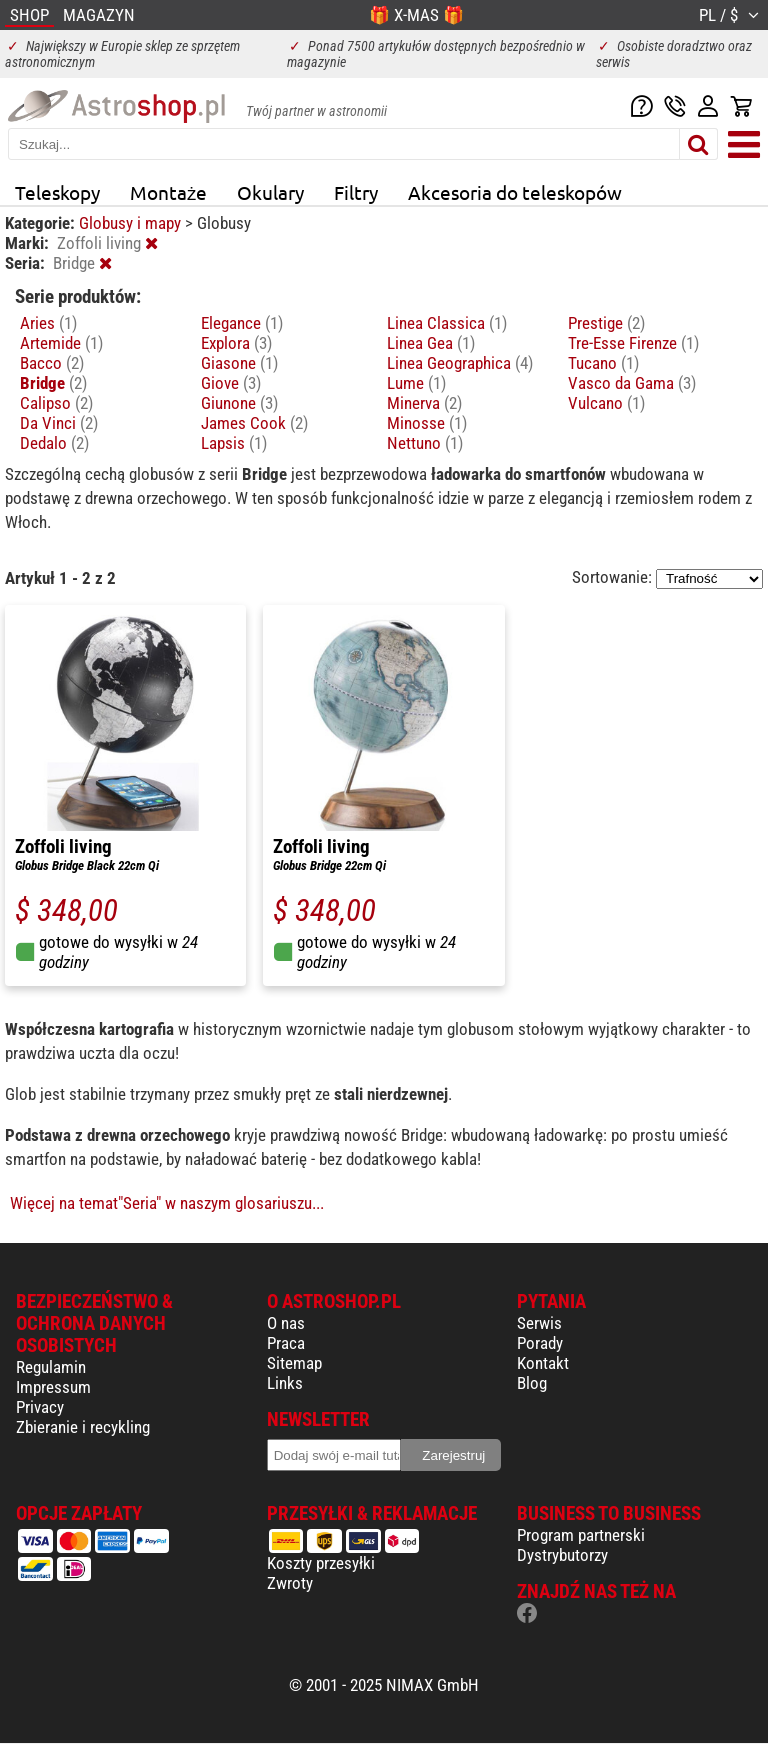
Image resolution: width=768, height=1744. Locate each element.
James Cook (254, 423)
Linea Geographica (460, 363)
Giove (231, 383)
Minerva (424, 403)
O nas (286, 1323)
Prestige (606, 323)
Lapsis (234, 443)
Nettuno (425, 443)
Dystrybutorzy (562, 1555)
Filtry (356, 192)
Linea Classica (447, 323)
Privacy (40, 1407)
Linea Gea (431, 343)
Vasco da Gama (632, 383)
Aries (48, 323)
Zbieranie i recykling (83, 1427)
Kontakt (543, 1363)
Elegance (242, 323)
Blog (532, 1383)
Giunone (239, 403)
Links (285, 1383)
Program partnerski (581, 1535)
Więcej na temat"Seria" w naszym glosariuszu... (167, 1203)
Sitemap (294, 1363)
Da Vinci (59, 423)
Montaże (168, 192)
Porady (540, 1343)
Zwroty (290, 1583)
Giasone (239, 363)
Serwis (539, 1323)
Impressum (53, 1387)
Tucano (603, 363)
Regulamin (51, 1367)
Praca (286, 1343)
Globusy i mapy (132, 223)
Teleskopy (57, 192)
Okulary (270, 192)
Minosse (427, 423)
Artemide (61, 343)
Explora (236, 343)
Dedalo (54, 443)
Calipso (56, 403)
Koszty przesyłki (321, 1563)
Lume (416, 383)
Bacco (52, 363)
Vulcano (606, 403)
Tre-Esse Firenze (633, 343)
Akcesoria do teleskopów (515, 192)
